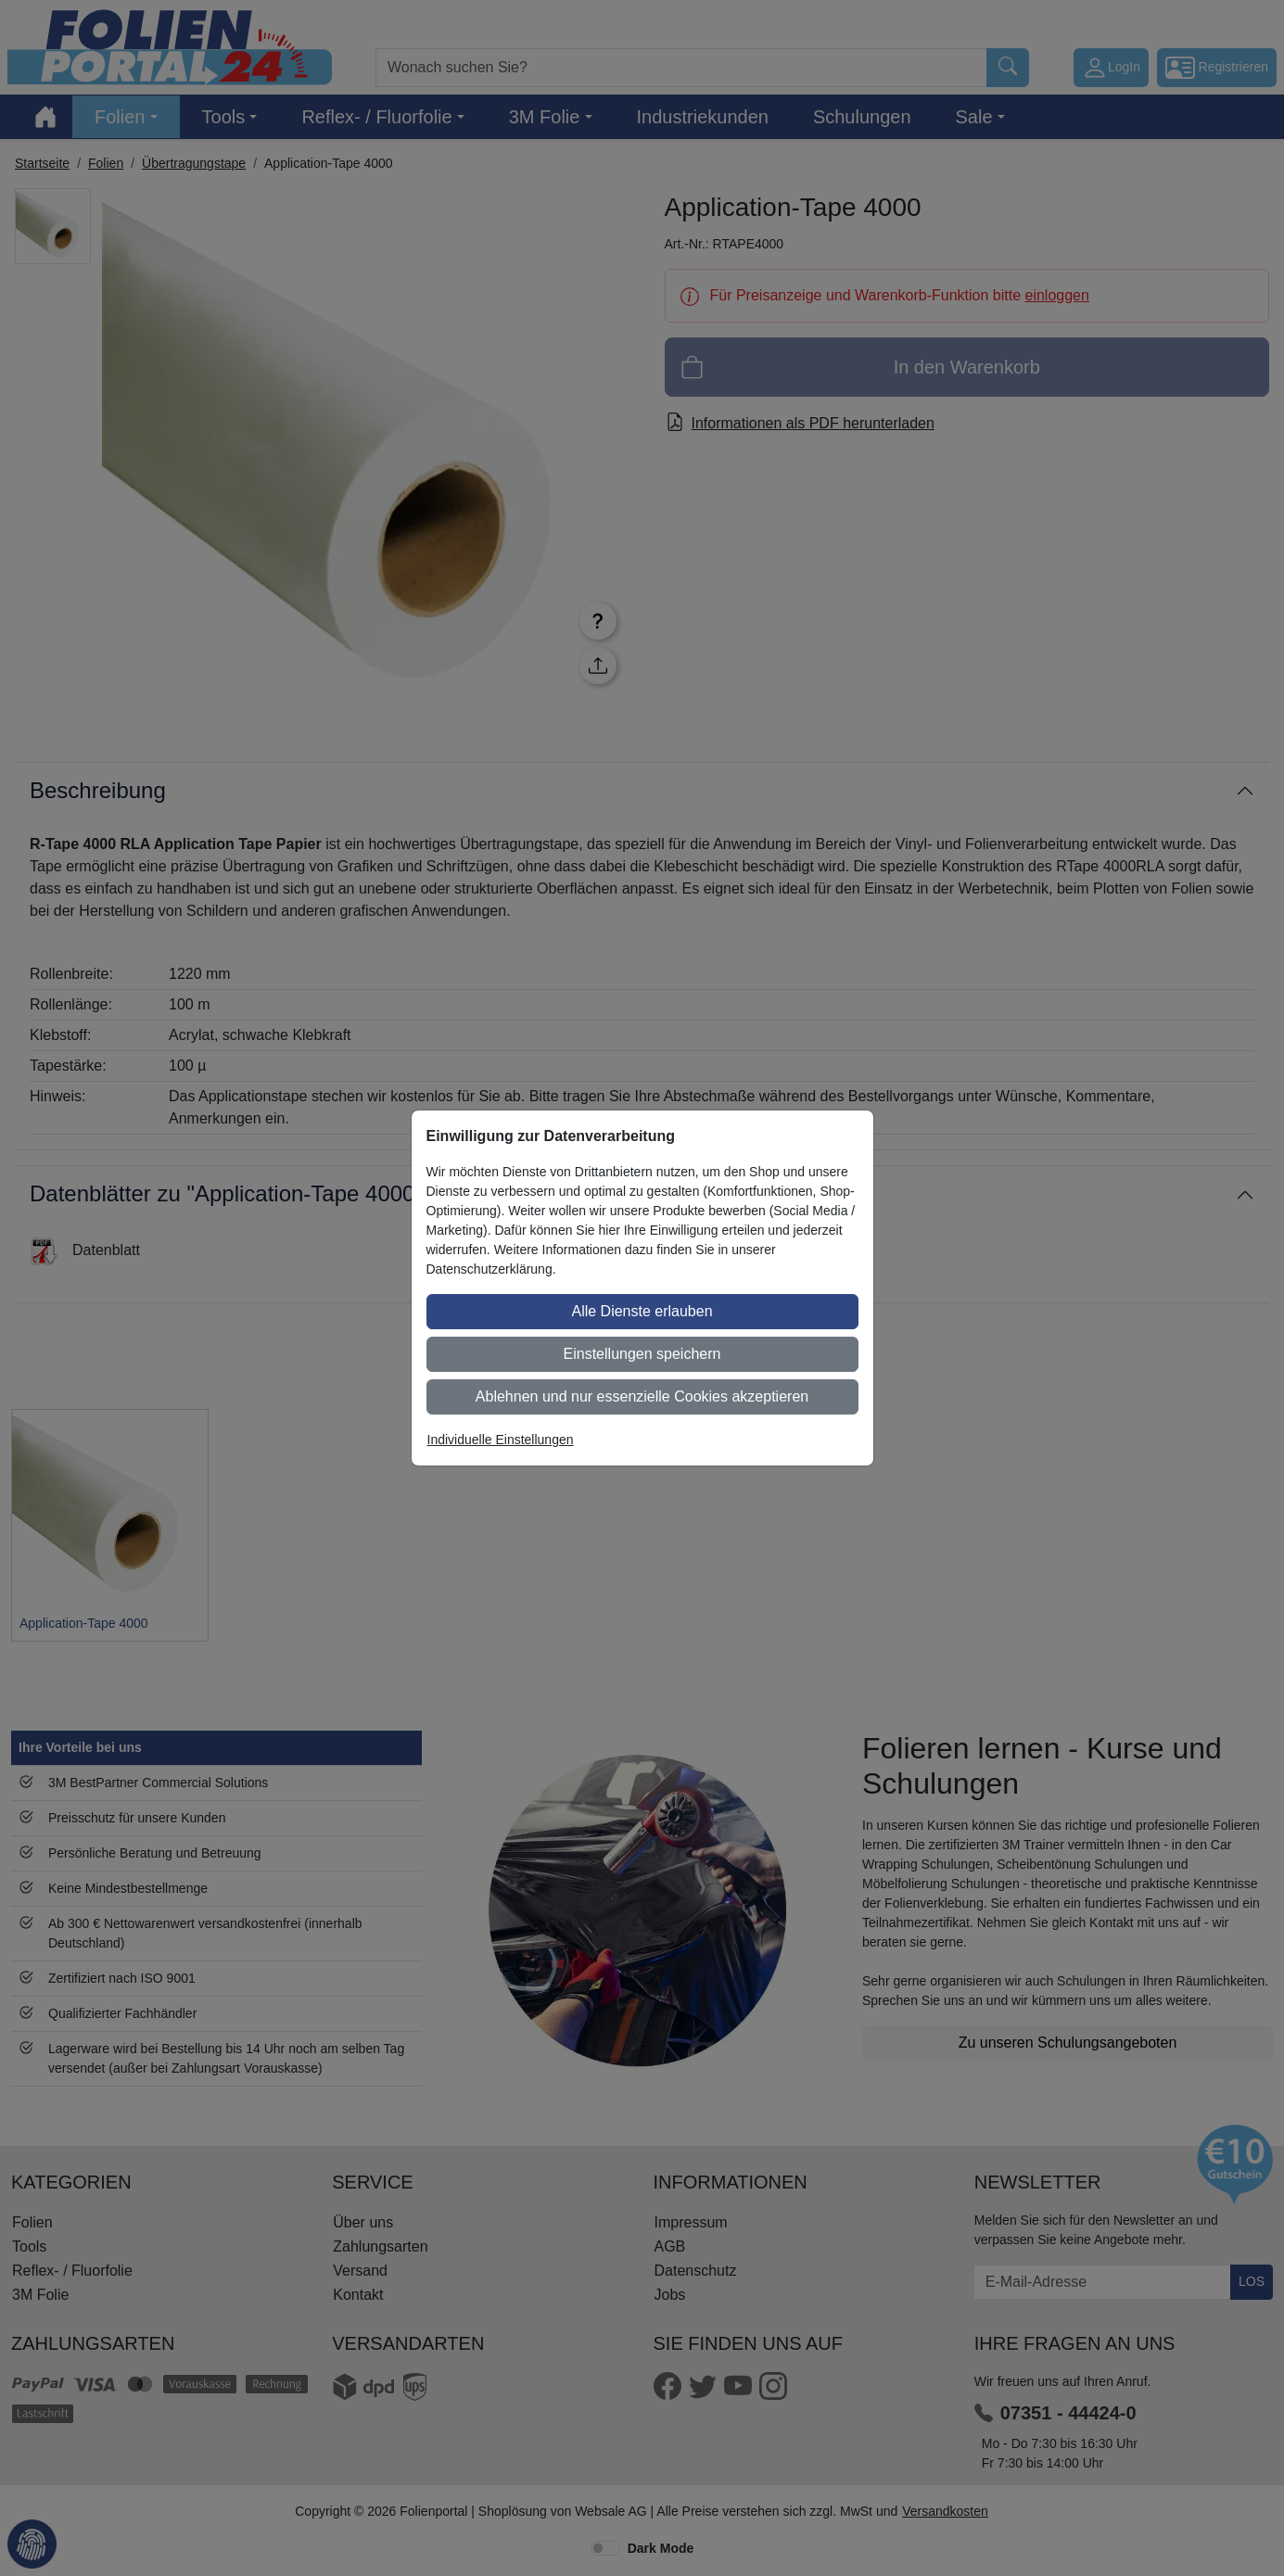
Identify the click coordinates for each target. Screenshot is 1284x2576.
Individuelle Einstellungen (500, 1439)
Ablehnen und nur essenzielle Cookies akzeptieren (642, 1396)
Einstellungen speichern (642, 1354)
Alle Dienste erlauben (641, 1311)
